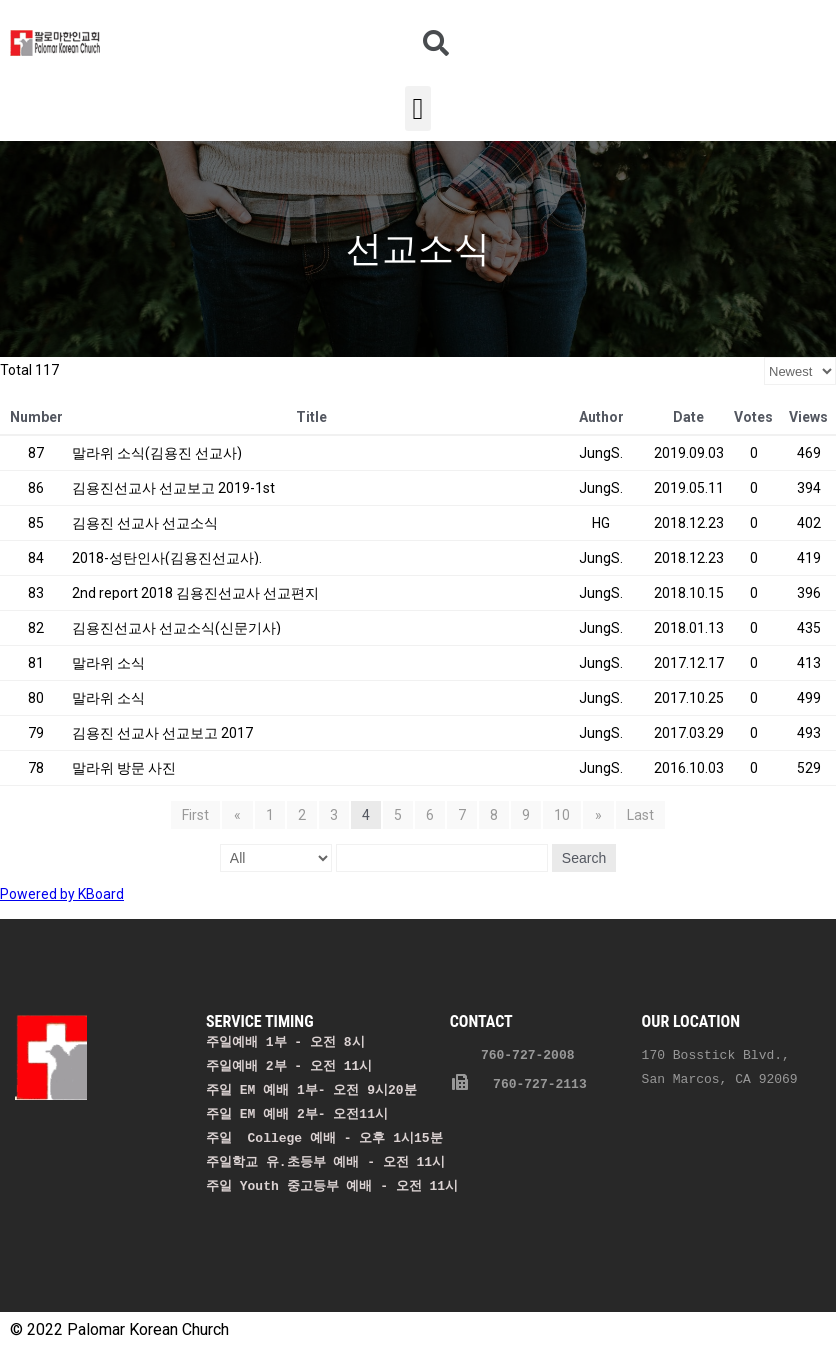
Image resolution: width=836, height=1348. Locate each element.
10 (562, 815)
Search (584, 858)
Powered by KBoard (62, 894)
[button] (418, 108)
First (197, 815)
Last (638, 815)
